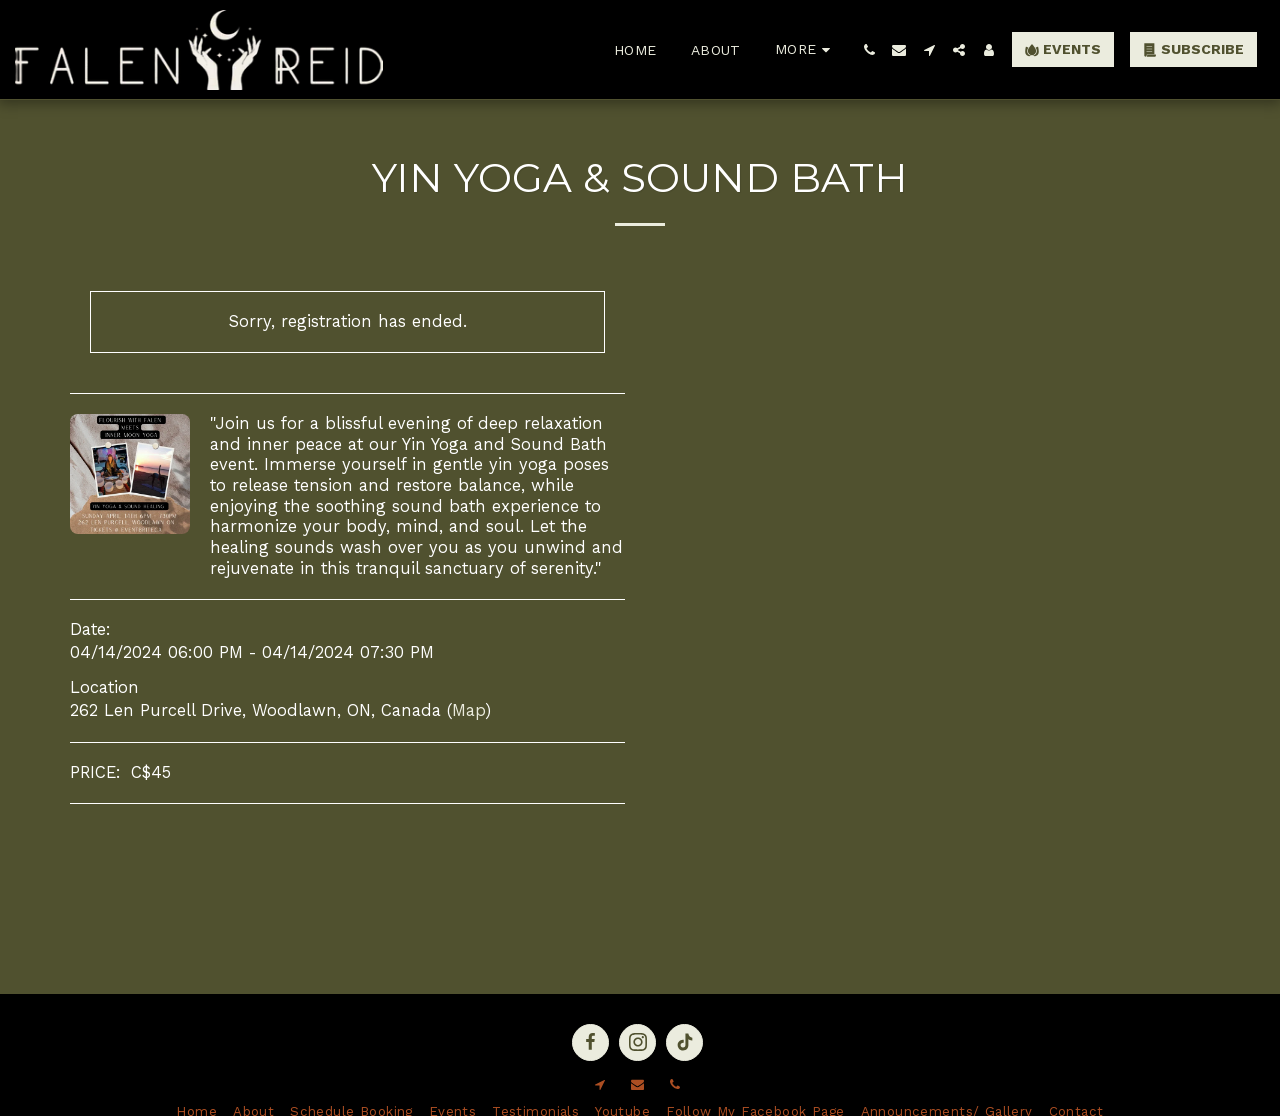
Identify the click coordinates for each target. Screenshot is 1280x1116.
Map (468, 710)
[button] (869, 50)
